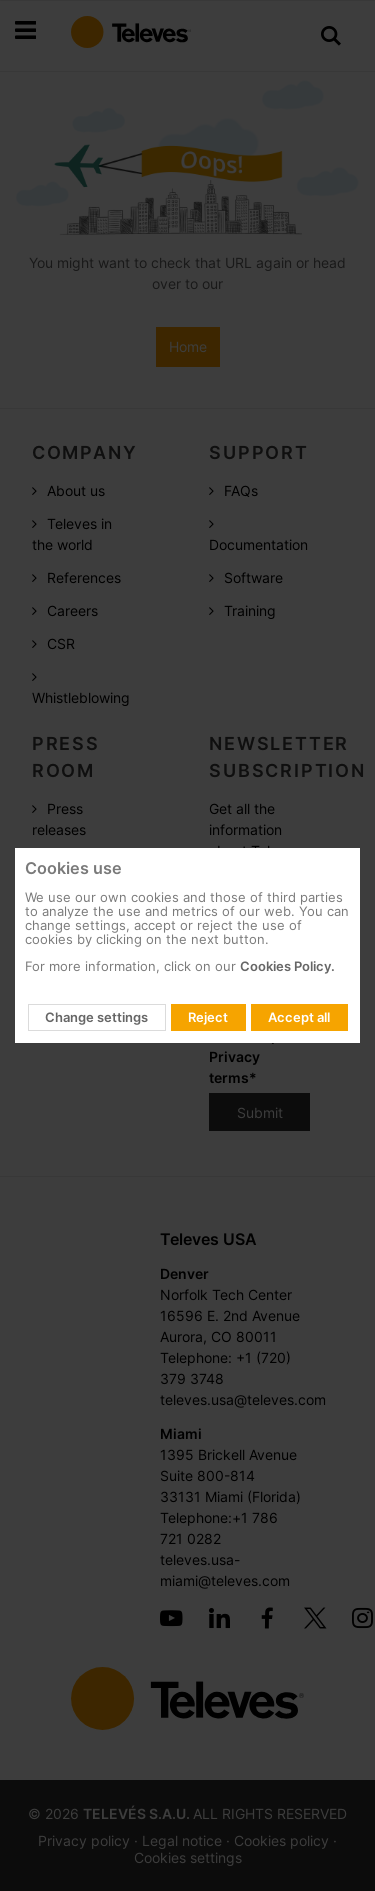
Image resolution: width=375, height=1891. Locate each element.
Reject (208, 1017)
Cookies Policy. (287, 966)
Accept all (299, 1017)
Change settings (96, 1017)
